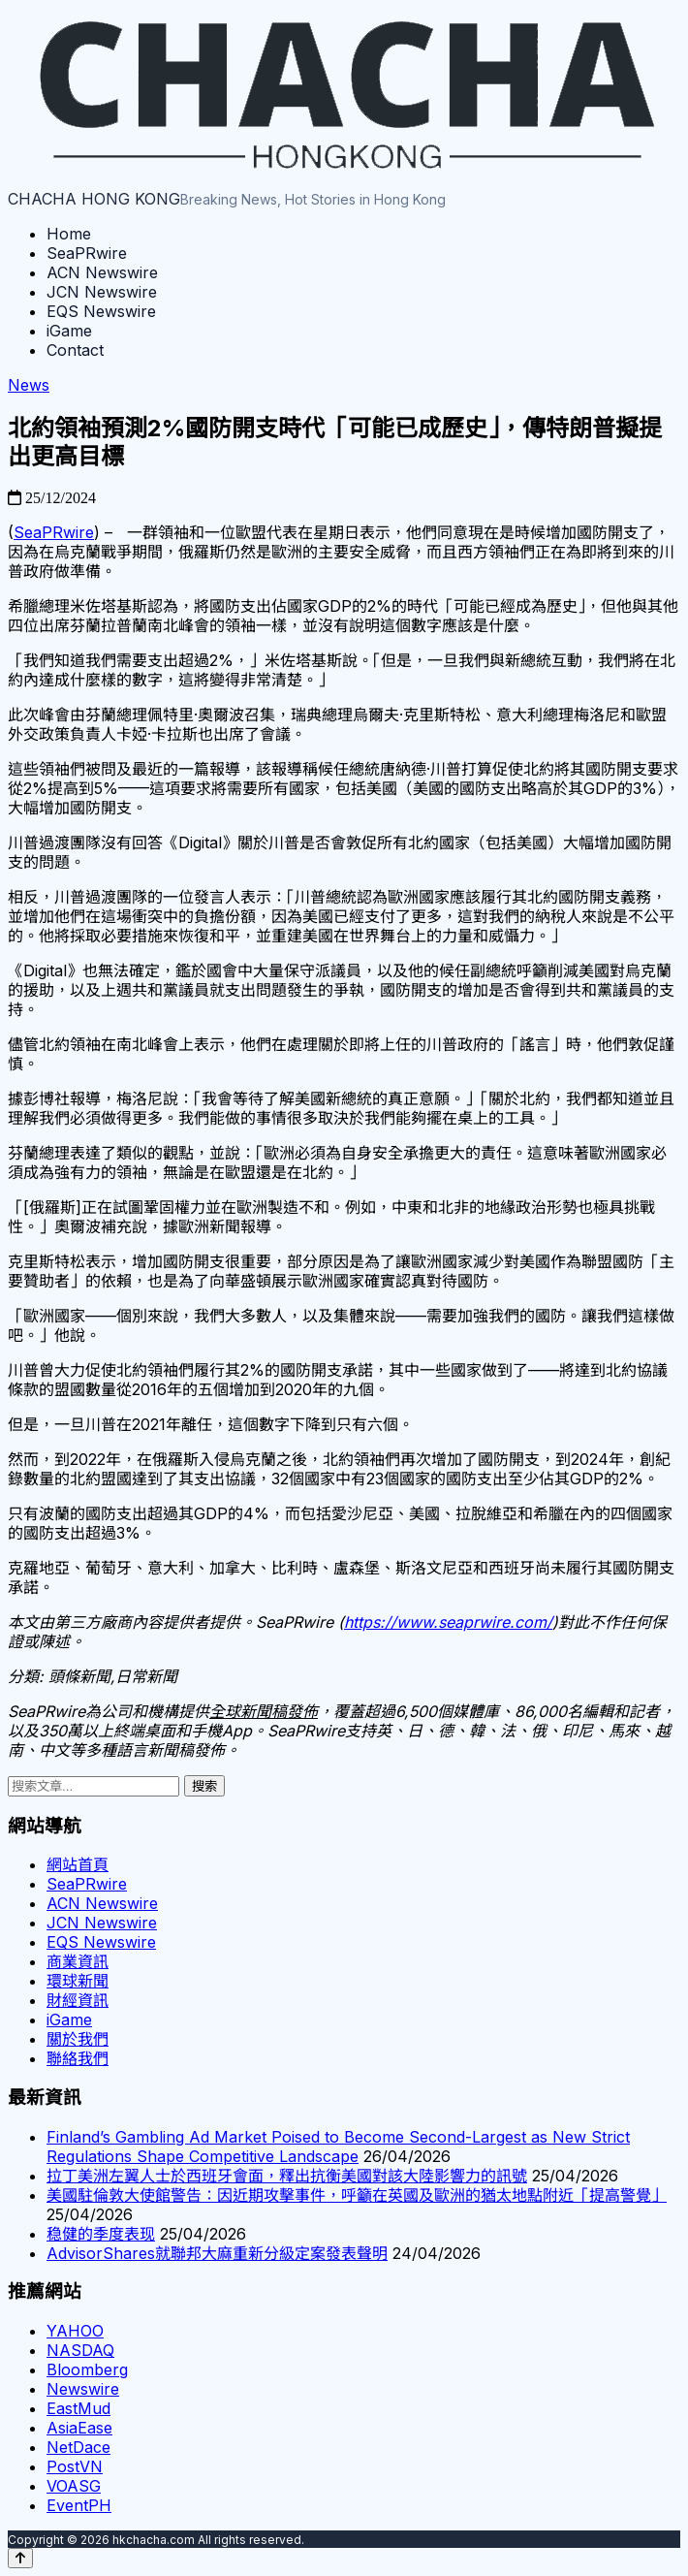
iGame (69, 330)
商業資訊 (78, 1961)
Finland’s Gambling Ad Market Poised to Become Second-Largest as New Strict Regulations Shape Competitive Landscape (338, 2146)
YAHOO (75, 2330)
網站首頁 (78, 1864)
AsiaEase (79, 2427)
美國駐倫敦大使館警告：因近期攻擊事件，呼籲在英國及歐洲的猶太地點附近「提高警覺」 (357, 2195)
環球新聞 (78, 1980)
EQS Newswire (101, 311)
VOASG (74, 2486)
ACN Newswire (102, 272)
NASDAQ (80, 2350)
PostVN (75, 2466)
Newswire (83, 2389)
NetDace (78, 2447)
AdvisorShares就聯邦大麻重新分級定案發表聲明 (217, 2253)
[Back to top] (20, 2558)
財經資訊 (78, 2000)
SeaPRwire (87, 253)
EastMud (78, 2408)
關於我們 (78, 2039)
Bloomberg (87, 2369)
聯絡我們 (78, 2058)
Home (69, 233)
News (28, 385)
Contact (75, 350)
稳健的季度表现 (101, 2233)
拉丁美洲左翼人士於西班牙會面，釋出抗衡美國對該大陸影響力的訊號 (287, 2175)
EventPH (79, 2505)
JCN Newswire (102, 292)
